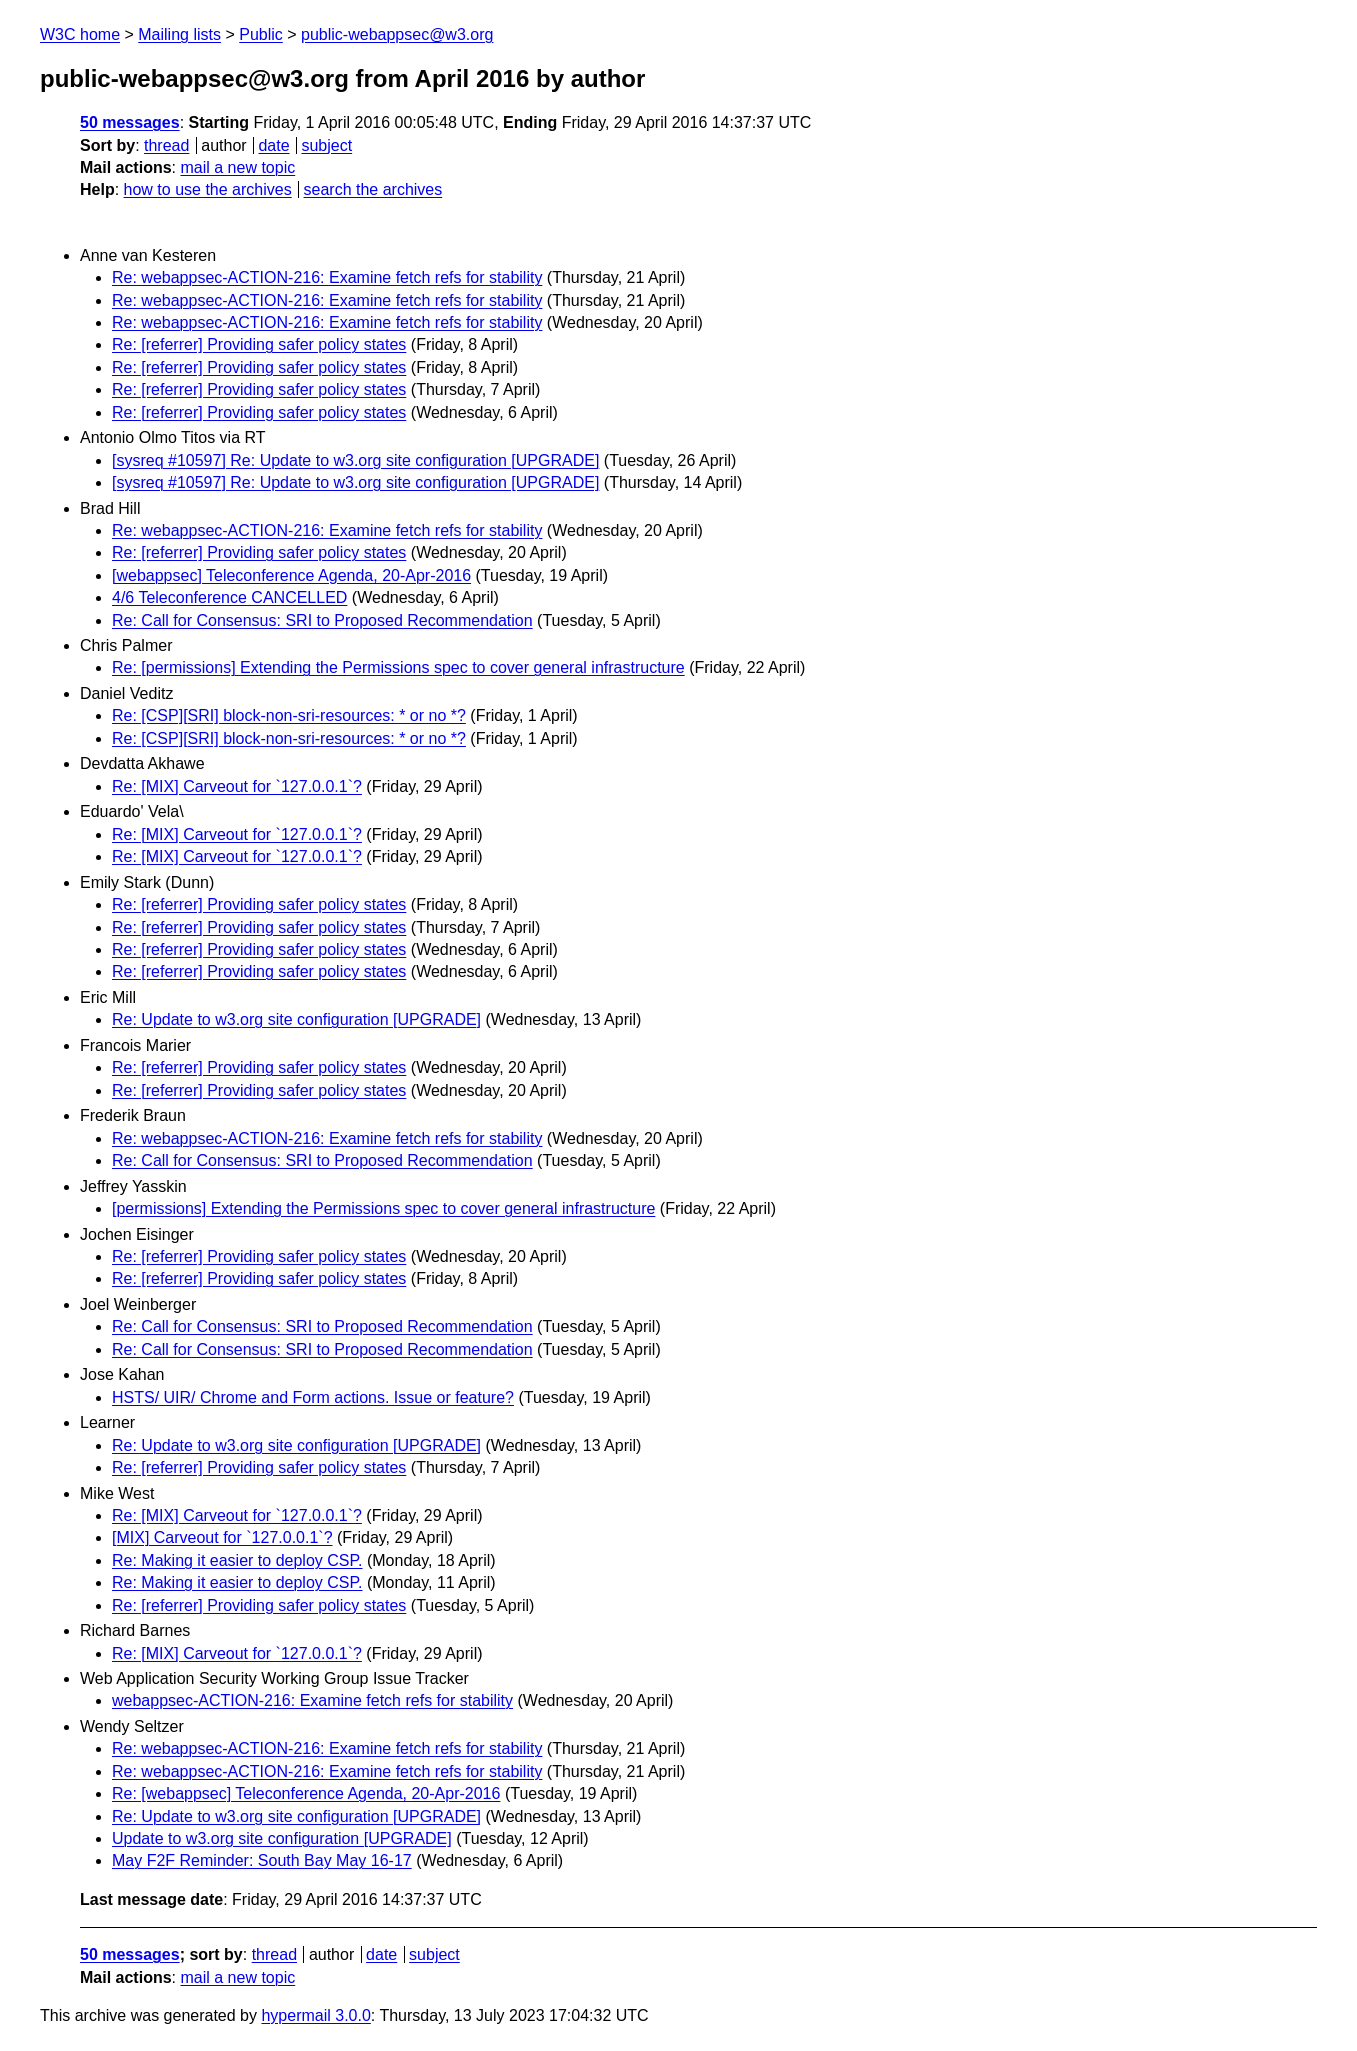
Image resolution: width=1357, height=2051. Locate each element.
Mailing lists (179, 34)
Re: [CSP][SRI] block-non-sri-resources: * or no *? (289, 715)
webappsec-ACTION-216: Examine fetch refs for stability (312, 1700)
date (273, 145)
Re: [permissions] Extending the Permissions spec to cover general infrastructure (398, 667)
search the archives (373, 189)
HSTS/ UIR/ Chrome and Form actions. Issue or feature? (313, 1397)
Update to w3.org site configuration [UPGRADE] (282, 1838)
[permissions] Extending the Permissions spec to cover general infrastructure (383, 1208)
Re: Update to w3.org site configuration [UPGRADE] (296, 1019)
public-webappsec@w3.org (397, 34)
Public (261, 34)
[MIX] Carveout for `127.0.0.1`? (222, 1537)
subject (326, 145)
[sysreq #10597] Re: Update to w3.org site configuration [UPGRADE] (355, 460)
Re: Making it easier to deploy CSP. (237, 1560)
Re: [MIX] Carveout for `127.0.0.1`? (237, 786)
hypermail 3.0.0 (315, 2015)
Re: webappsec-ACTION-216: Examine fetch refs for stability (327, 277)
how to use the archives (208, 189)
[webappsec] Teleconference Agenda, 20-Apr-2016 (291, 575)
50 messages (130, 122)
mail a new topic (237, 167)
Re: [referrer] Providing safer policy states (259, 344)
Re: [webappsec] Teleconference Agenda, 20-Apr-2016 (306, 1793)
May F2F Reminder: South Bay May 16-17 (262, 1860)
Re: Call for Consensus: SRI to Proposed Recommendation (322, 620)
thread (166, 145)
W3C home (80, 34)
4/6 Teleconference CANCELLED (229, 597)
